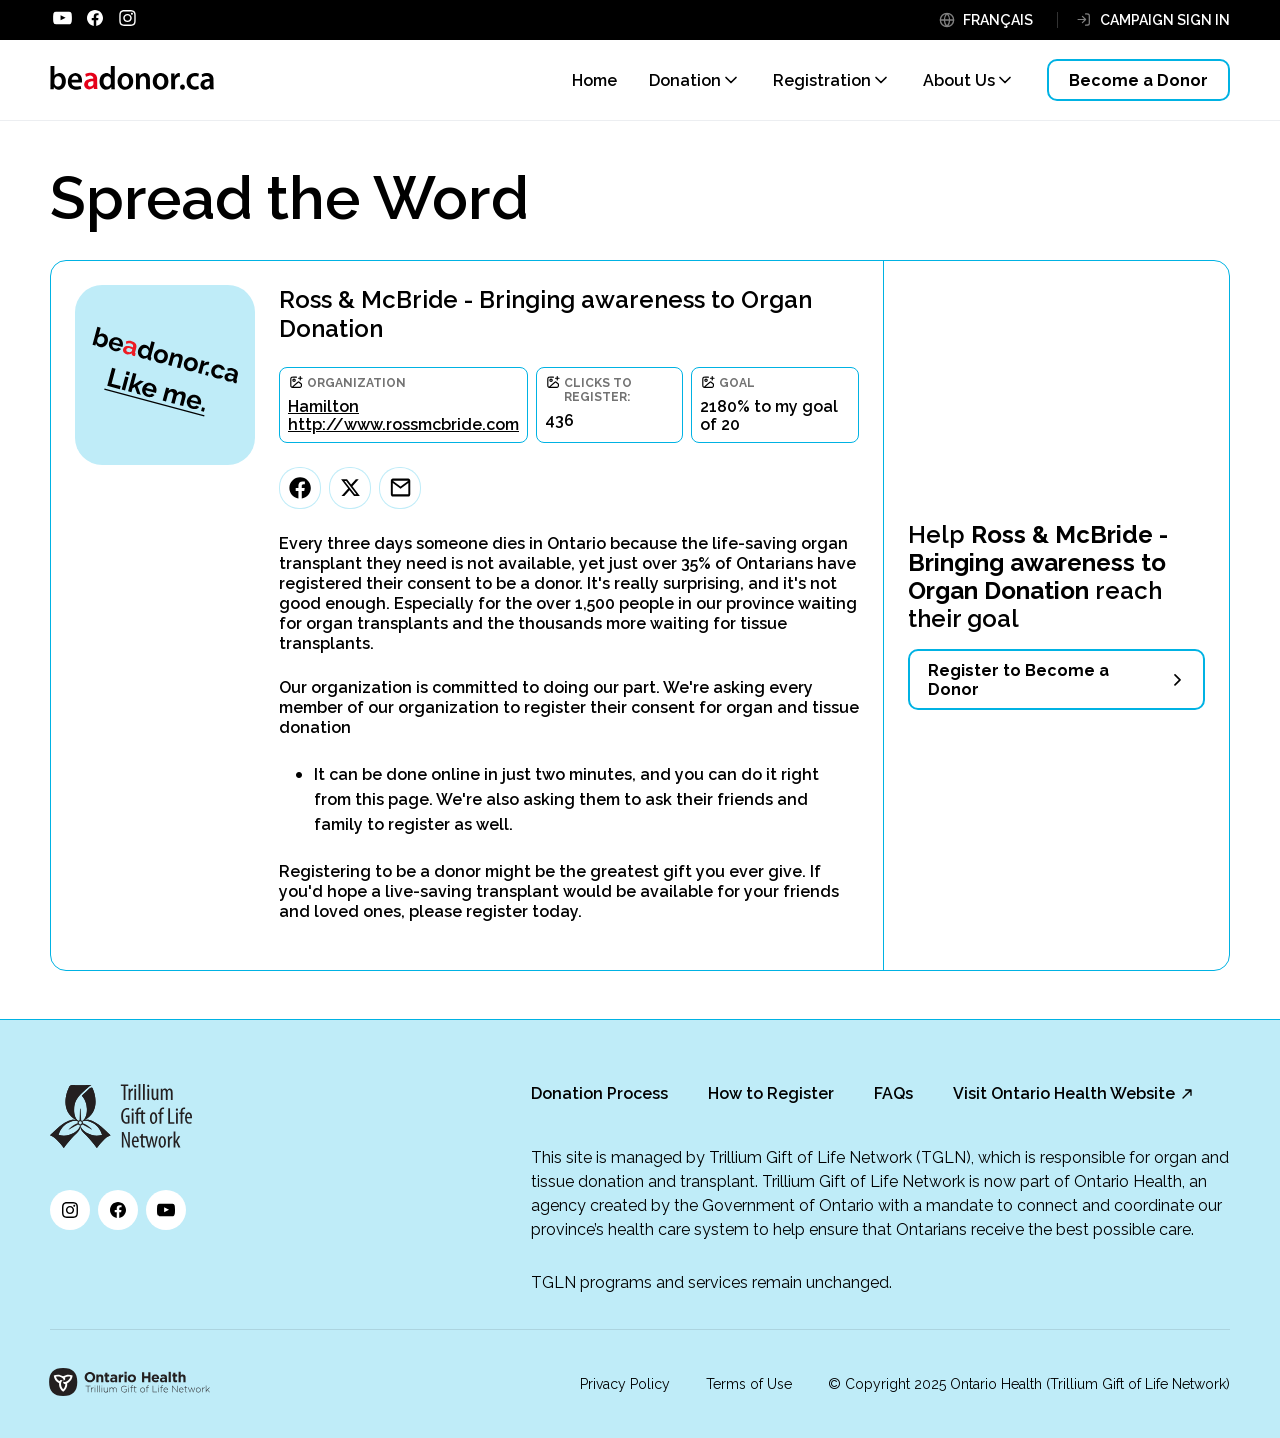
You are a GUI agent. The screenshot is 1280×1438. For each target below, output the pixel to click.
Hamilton (323, 406)
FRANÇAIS (998, 20)
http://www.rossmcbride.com (403, 424)
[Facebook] (300, 488)
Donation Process (599, 1093)
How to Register (771, 1093)
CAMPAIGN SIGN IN (1165, 20)
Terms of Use (749, 1384)
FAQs (893, 1093)
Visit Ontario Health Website (1064, 1093)
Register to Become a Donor (1018, 680)
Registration (822, 80)
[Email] (400, 488)
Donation (685, 80)
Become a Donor (1138, 80)
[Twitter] (350, 488)
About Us (959, 80)
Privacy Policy (625, 1384)
